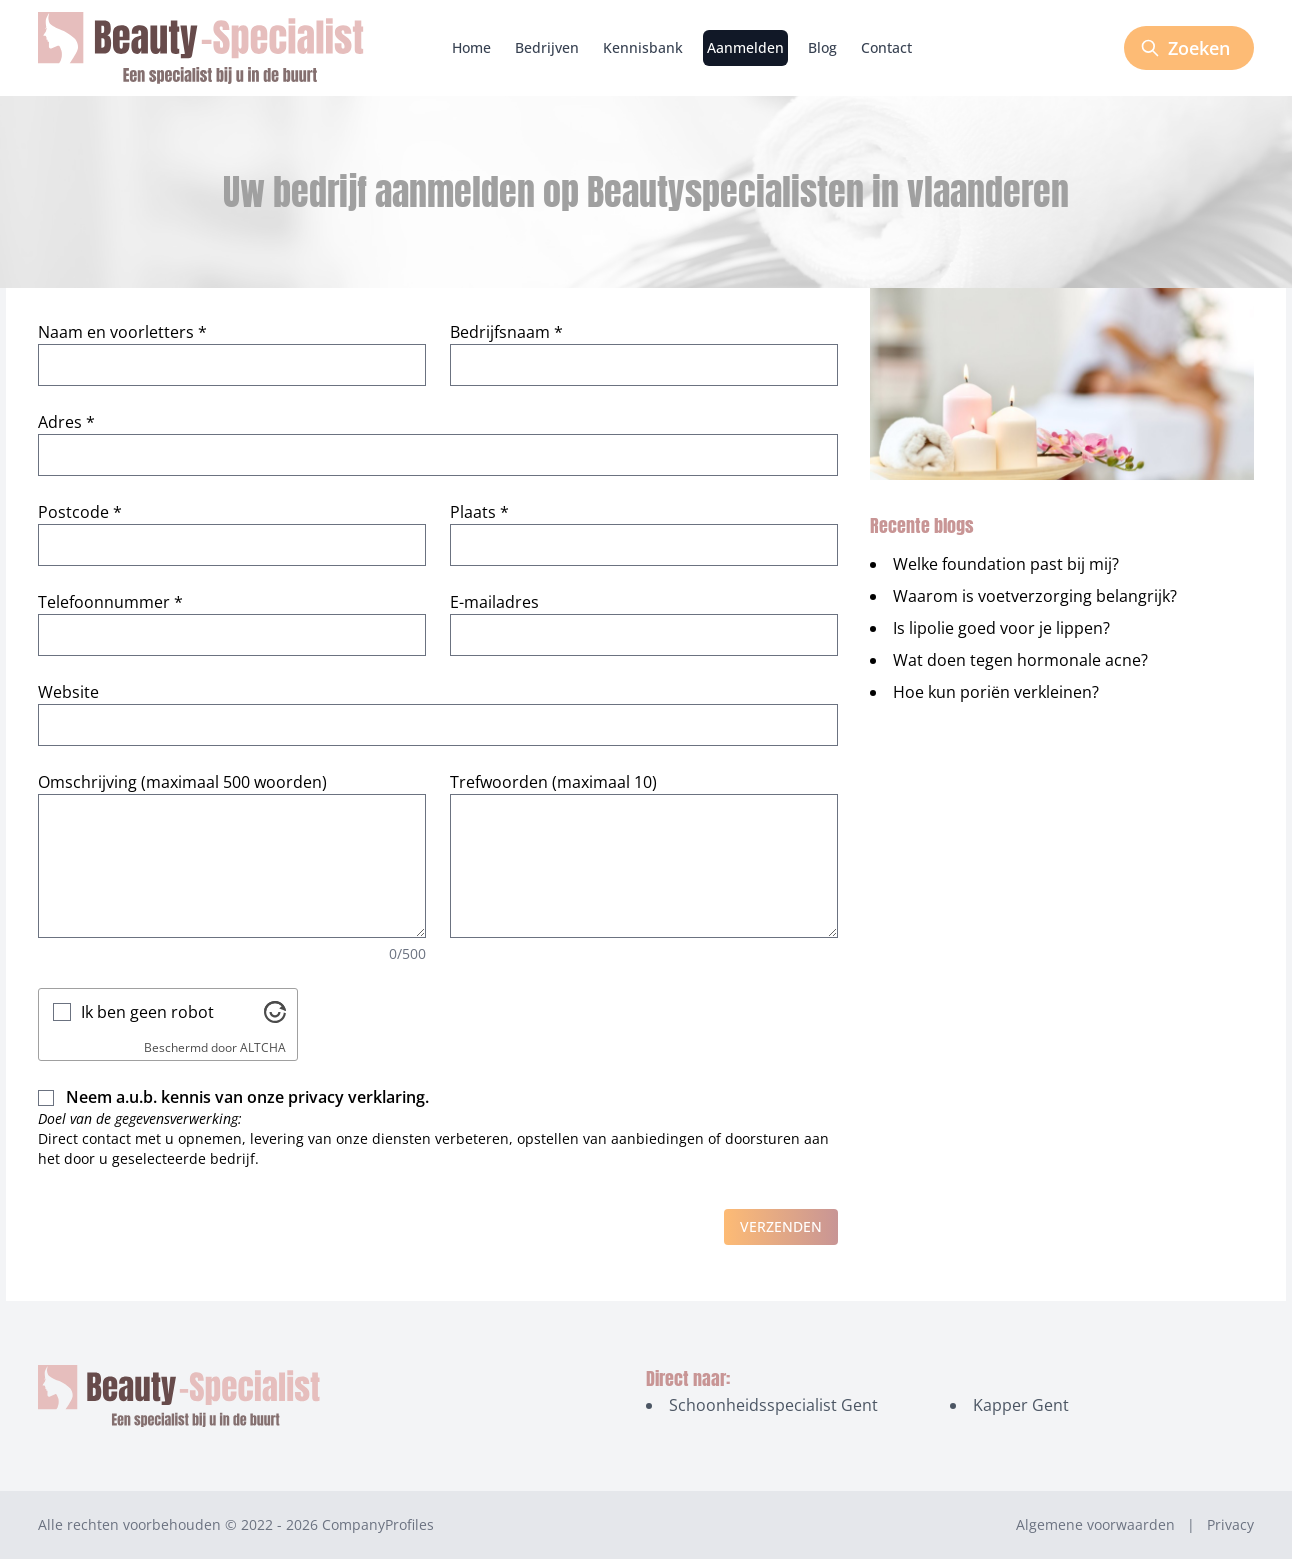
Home (471, 47)
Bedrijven (547, 47)
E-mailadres (494, 602)
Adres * (66, 422)
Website (68, 692)
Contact (886, 47)
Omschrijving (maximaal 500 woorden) (182, 782)
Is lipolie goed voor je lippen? (1001, 628)
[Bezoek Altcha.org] (275, 1012)
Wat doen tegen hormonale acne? (1020, 660)
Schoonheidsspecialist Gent (773, 1405)
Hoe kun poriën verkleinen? (996, 692)
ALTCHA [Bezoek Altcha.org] (263, 1047)
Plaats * (479, 512)
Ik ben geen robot (147, 1012)
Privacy (1230, 1524)
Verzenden (781, 1226)
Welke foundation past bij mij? (1006, 564)
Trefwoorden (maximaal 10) (553, 782)
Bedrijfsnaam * (506, 332)
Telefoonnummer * (110, 602)
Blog (822, 47)
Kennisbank (643, 47)
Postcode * (80, 512)
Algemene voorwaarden (1095, 1524)
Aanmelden (745, 47)
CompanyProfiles (378, 1524)
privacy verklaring (356, 1097)
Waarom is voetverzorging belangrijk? (1035, 596)
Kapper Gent (1021, 1405)
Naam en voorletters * (122, 332)
